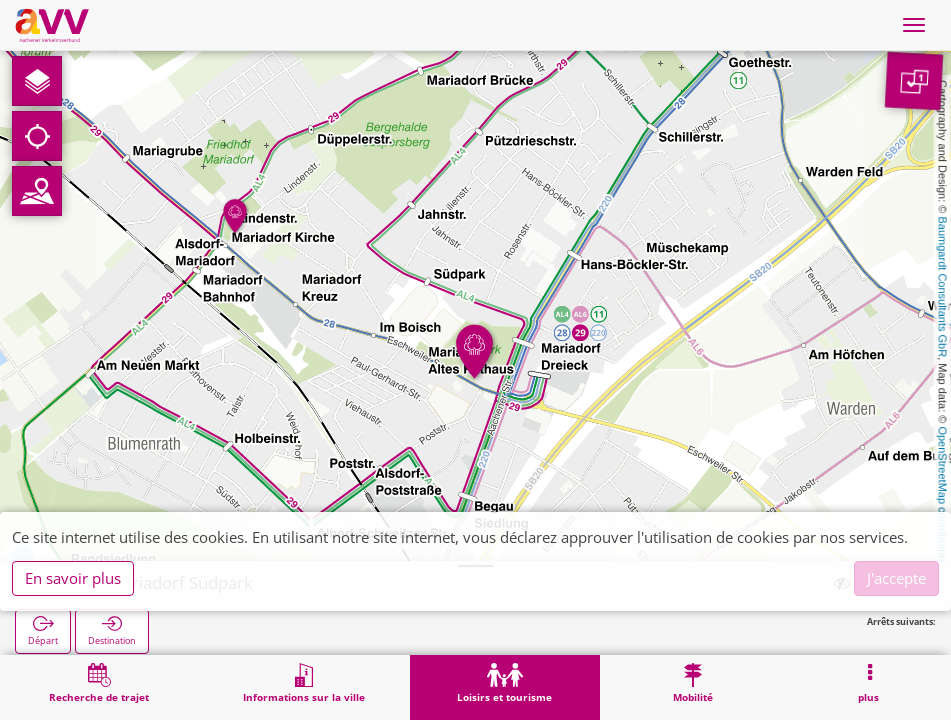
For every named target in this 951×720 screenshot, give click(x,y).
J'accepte (896, 578)
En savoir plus (73, 578)
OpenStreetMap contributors (943, 495)
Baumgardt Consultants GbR (943, 287)
